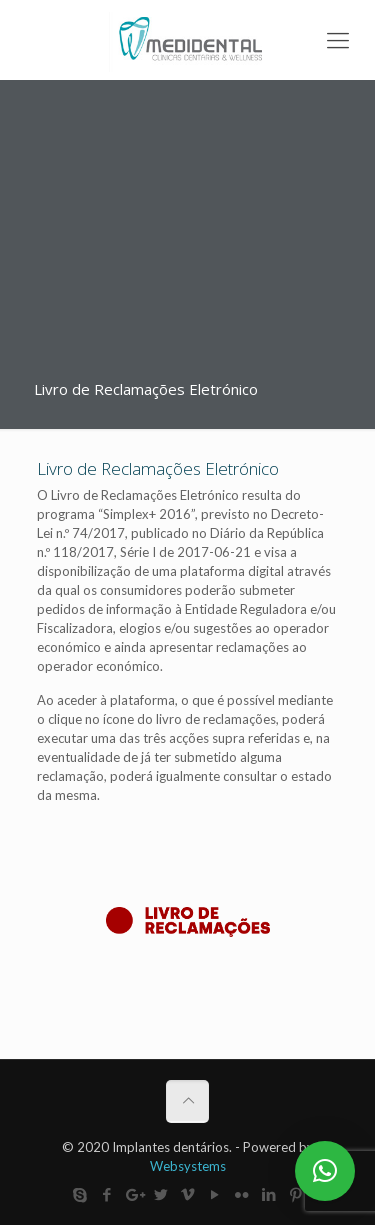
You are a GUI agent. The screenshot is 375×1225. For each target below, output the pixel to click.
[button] (325, 1171)
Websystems (188, 1166)
